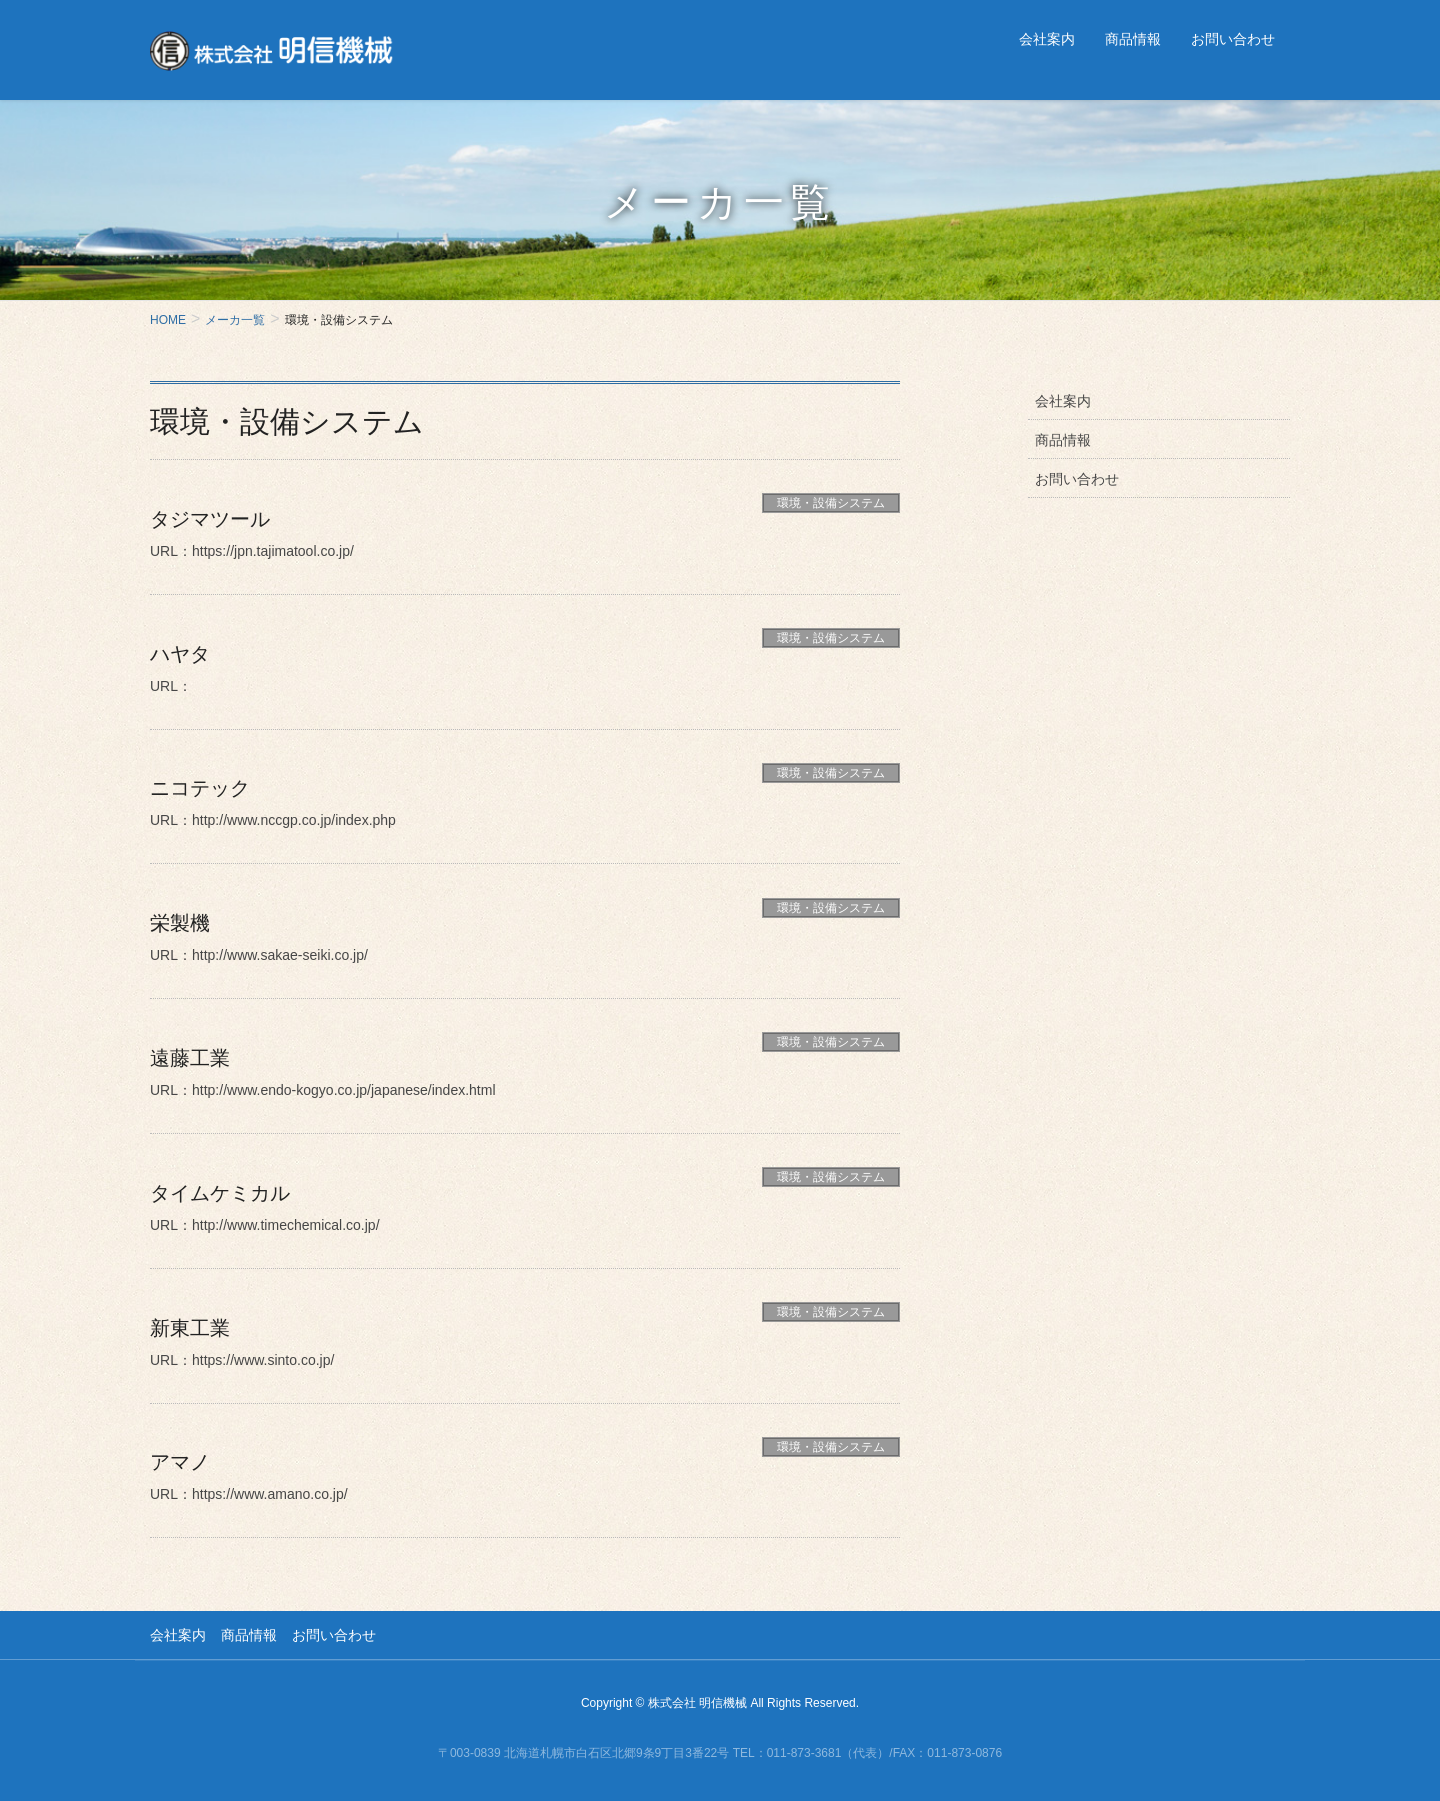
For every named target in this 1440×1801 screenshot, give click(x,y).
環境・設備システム (831, 503)
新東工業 (190, 1328)
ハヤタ (180, 654)
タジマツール (210, 519)
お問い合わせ (1077, 479)
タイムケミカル (220, 1193)
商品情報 (1063, 440)
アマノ (180, 1462)
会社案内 (1063, 401)
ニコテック (200, 788)
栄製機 (180, 923)
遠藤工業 (190, 1058)
